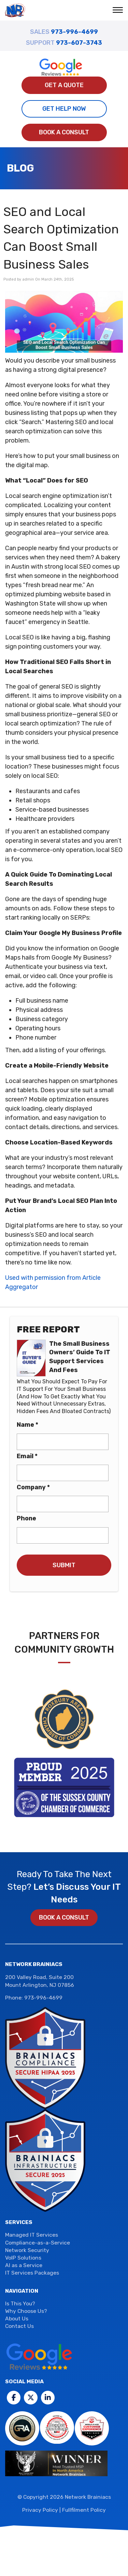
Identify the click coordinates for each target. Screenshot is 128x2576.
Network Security (27, 2250)
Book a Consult (64, 132)
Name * (27, 1424)
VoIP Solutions (23, 2257)
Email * (27, 1456)
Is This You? (20, 2303)
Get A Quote (64, 85)
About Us (16, 2319)
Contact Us (19, 2326)
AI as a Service (23, 2265)
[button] (119, 10)
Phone (26, 1518)
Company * (33, 1487)
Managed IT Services (31, 2235)
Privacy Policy (40, 2510)
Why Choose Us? (26, 2311)
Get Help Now (64, 108)
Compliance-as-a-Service (37, 2242)
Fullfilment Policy (84, 2510)
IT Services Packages (32, 2273)
